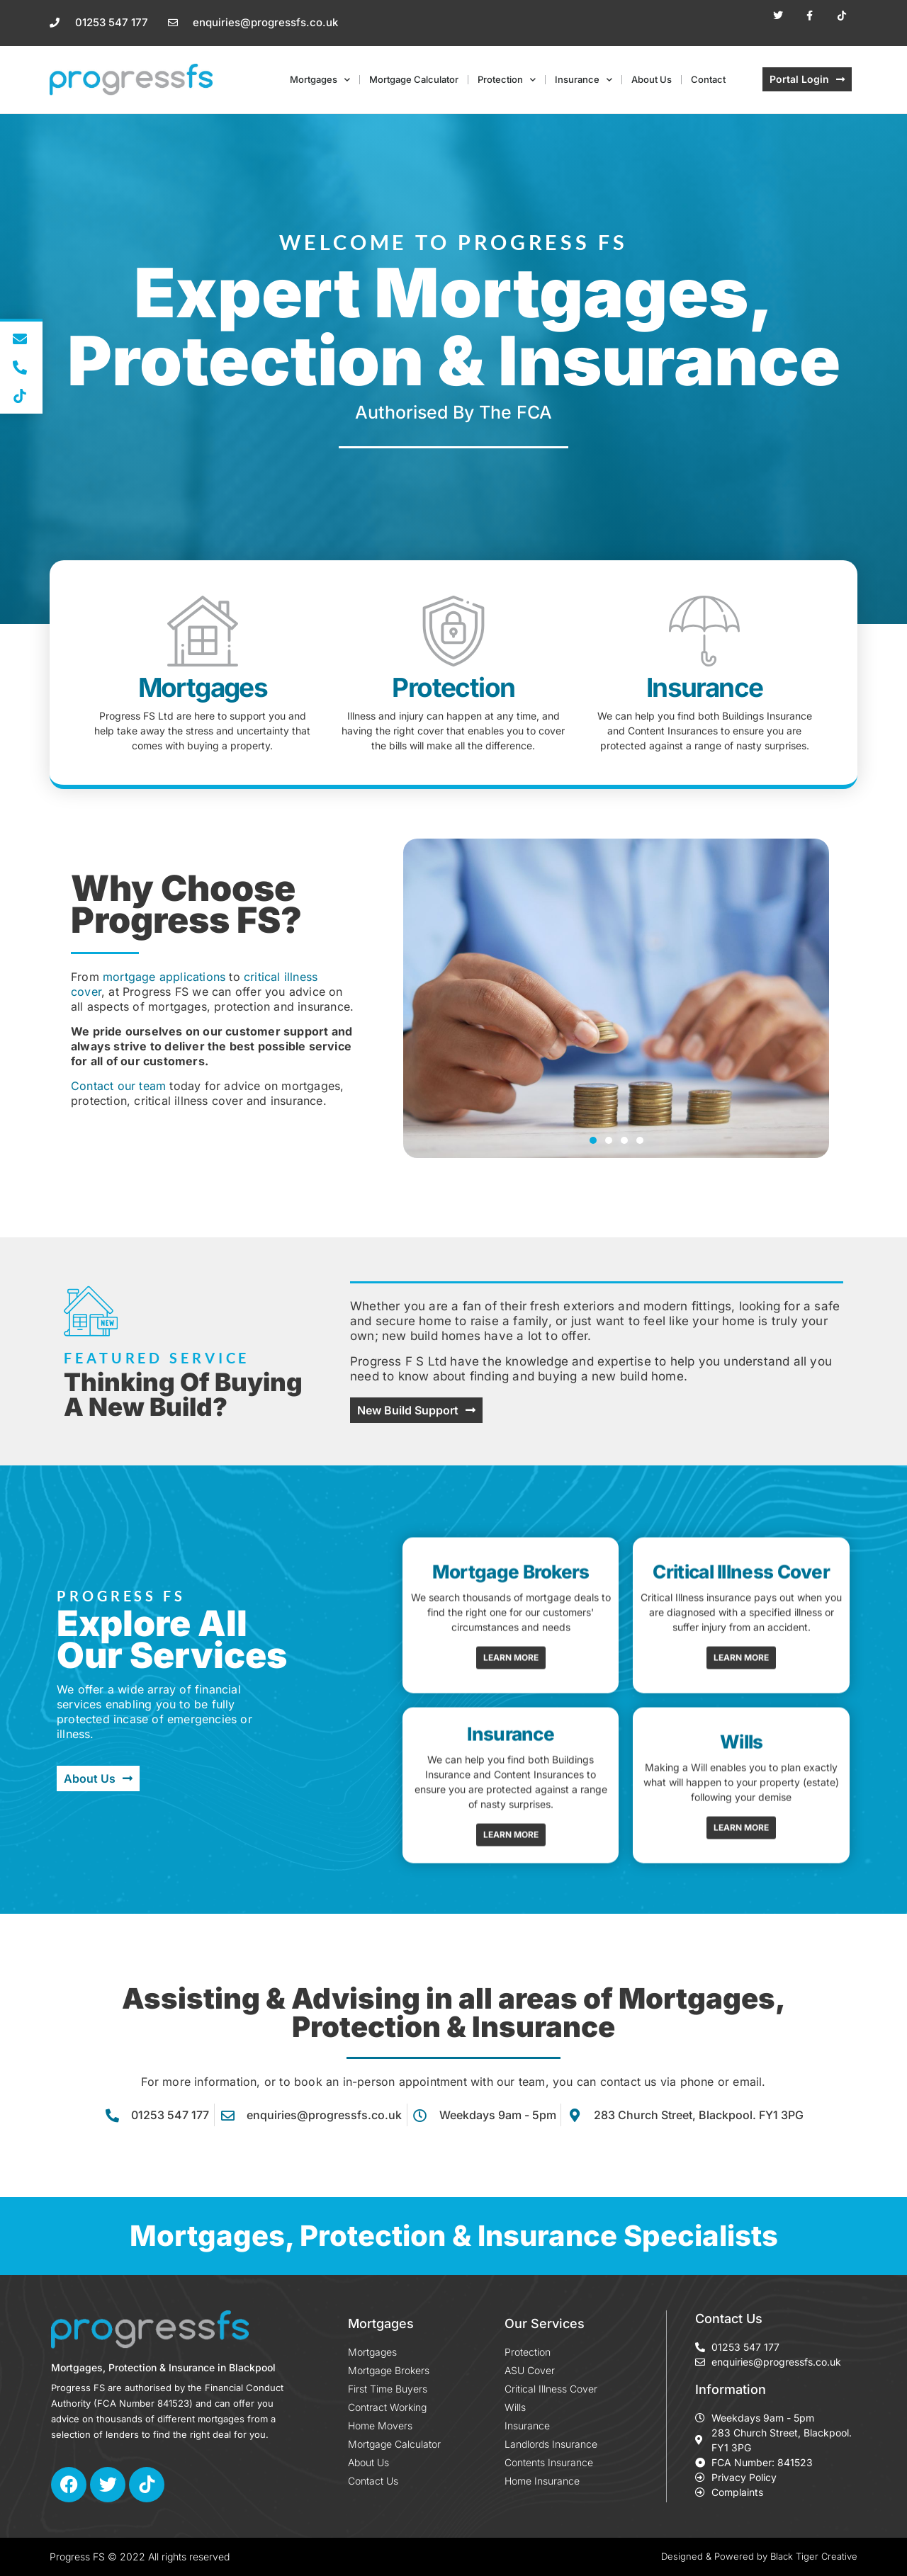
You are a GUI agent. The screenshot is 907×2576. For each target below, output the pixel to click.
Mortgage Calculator (413, 79)
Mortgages (320, 79)
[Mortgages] (202, 631)
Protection (507, 79)
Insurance (583, 79)
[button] (593, 1140)
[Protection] (453, 631)
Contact (708, 79)
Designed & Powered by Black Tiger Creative (759, 2556)
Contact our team (118, 1086)
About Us (651, 79)
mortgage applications (164, 977)
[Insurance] (704, 631)
